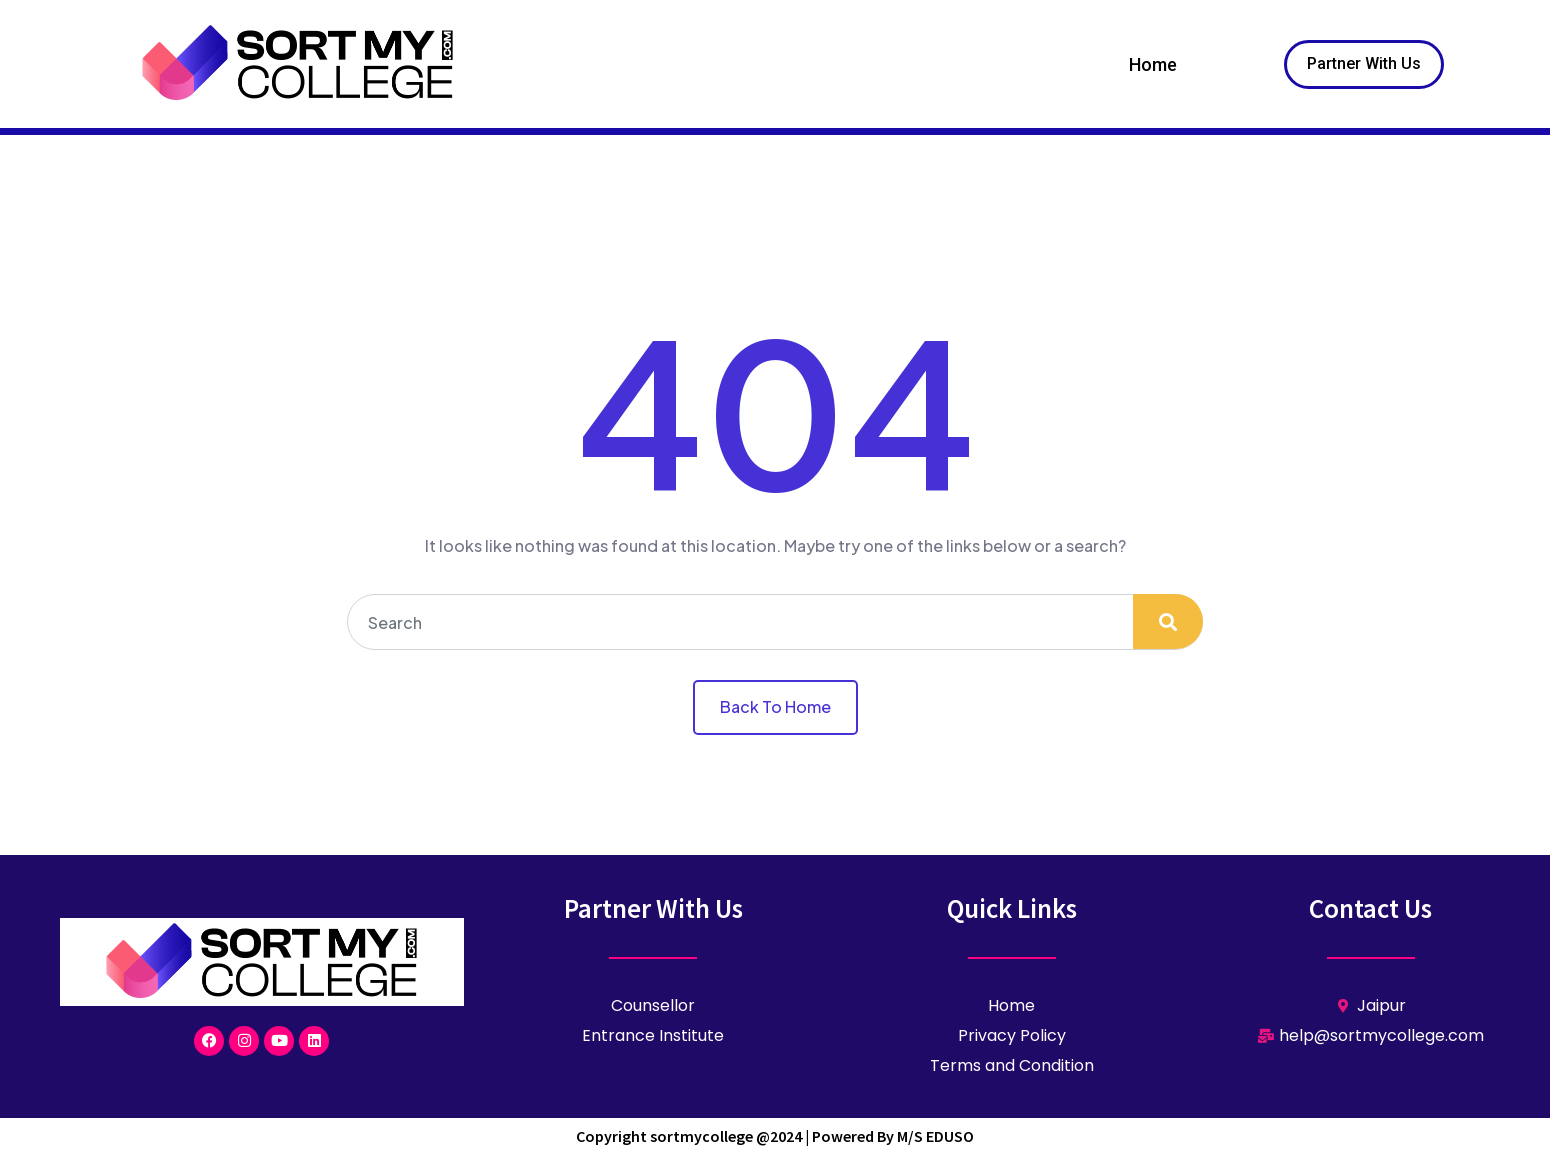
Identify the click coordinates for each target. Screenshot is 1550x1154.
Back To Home (775, 706)
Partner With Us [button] (1364, 63)
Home (1153, 64)
